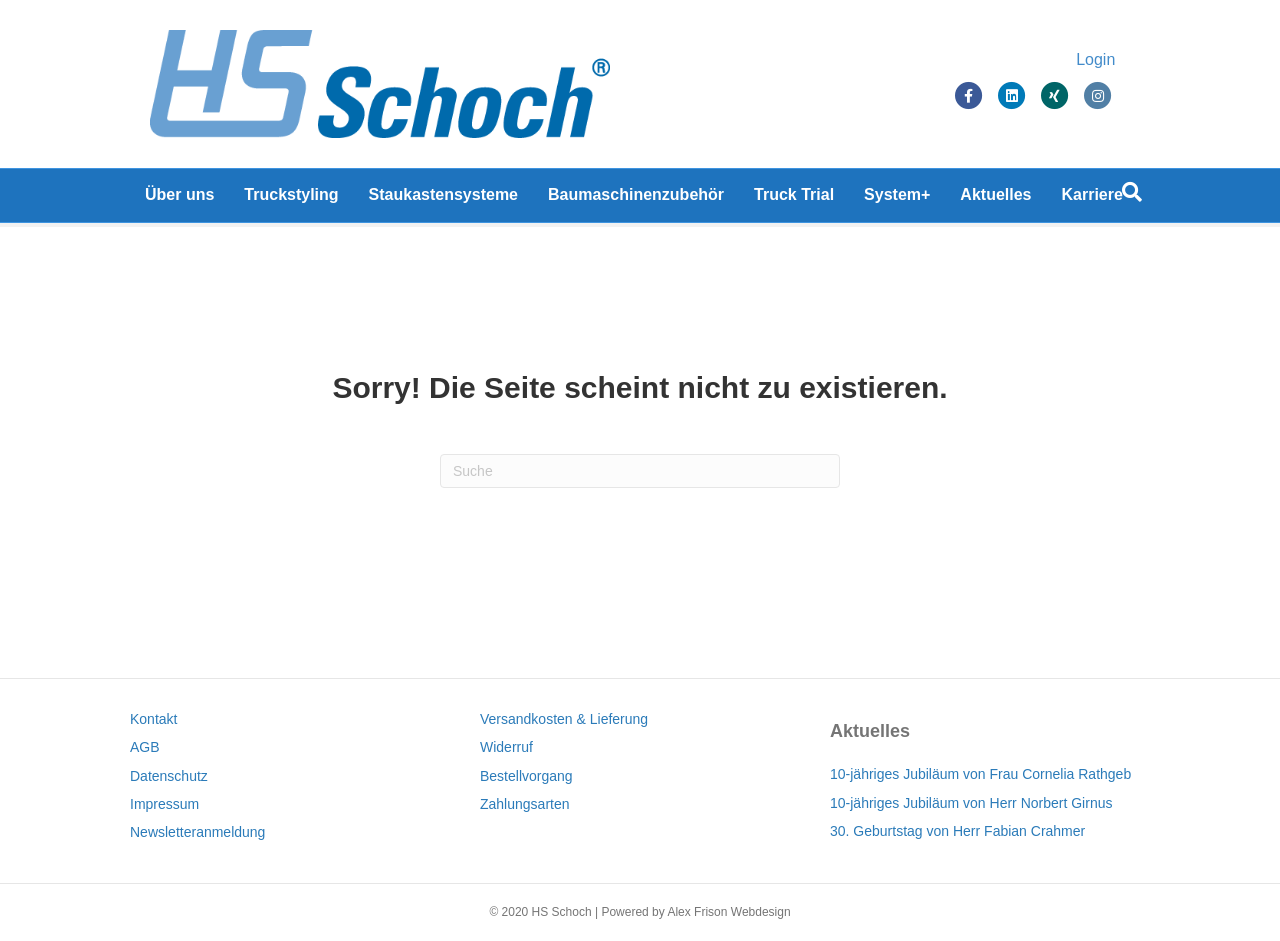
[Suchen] (1132, 197)
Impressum (164, 804)
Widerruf (506, 747)
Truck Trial (794, 199)
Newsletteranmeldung (197, 832)
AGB (145, 747)
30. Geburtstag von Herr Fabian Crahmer (957, 831)
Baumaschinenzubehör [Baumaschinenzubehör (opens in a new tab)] (636, 199)
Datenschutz (169, 776)
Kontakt (153, 719)
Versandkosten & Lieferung (564, 719)
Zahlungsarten (525, 804)
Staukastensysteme (443, 199)
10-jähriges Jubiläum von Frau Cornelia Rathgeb (980, 774)
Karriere (1092, 199)
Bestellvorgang (526, 776)
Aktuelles (995, 199)
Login (1115, 62)
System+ (897, 199)
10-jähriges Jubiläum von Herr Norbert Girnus (971, 803)
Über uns (179, 199)
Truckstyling (291, 199)
